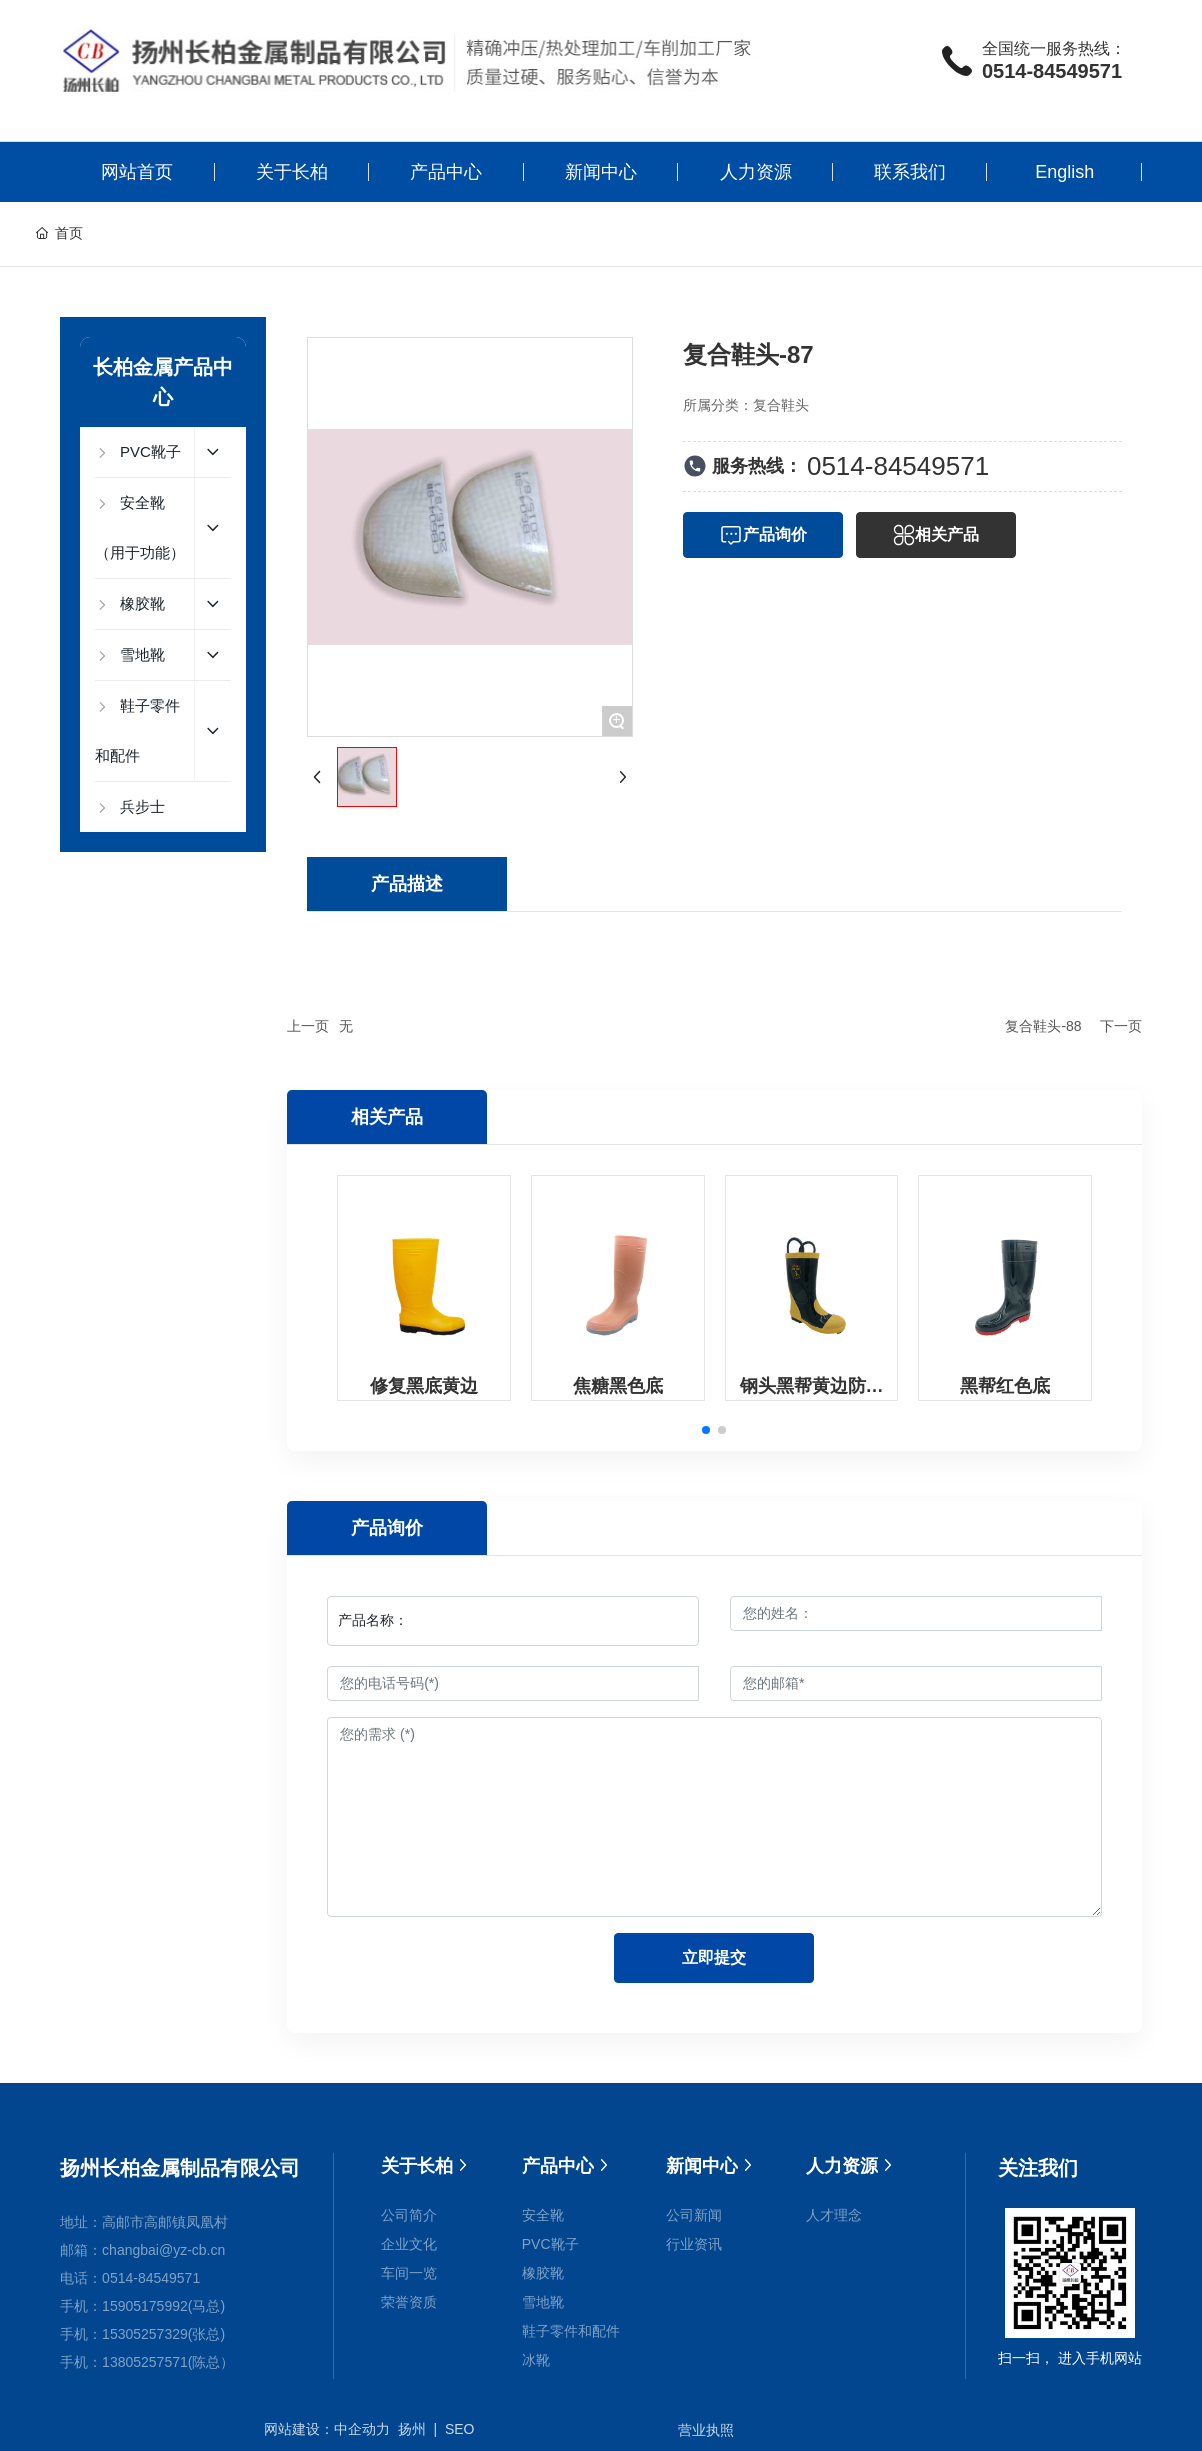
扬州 (412, 2429)
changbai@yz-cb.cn (163, 2250)
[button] (706, 1430)
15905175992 (145, 2306)
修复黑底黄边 (424, 1386)
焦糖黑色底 (618, 1386)
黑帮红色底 (1005, 1386)
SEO (460, 2429)
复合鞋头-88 (1043, 1026)
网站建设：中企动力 (327, 2429)
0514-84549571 (1052, 71)
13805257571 (145, 2362)
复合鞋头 (781, 405)
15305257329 (145, 2334)
